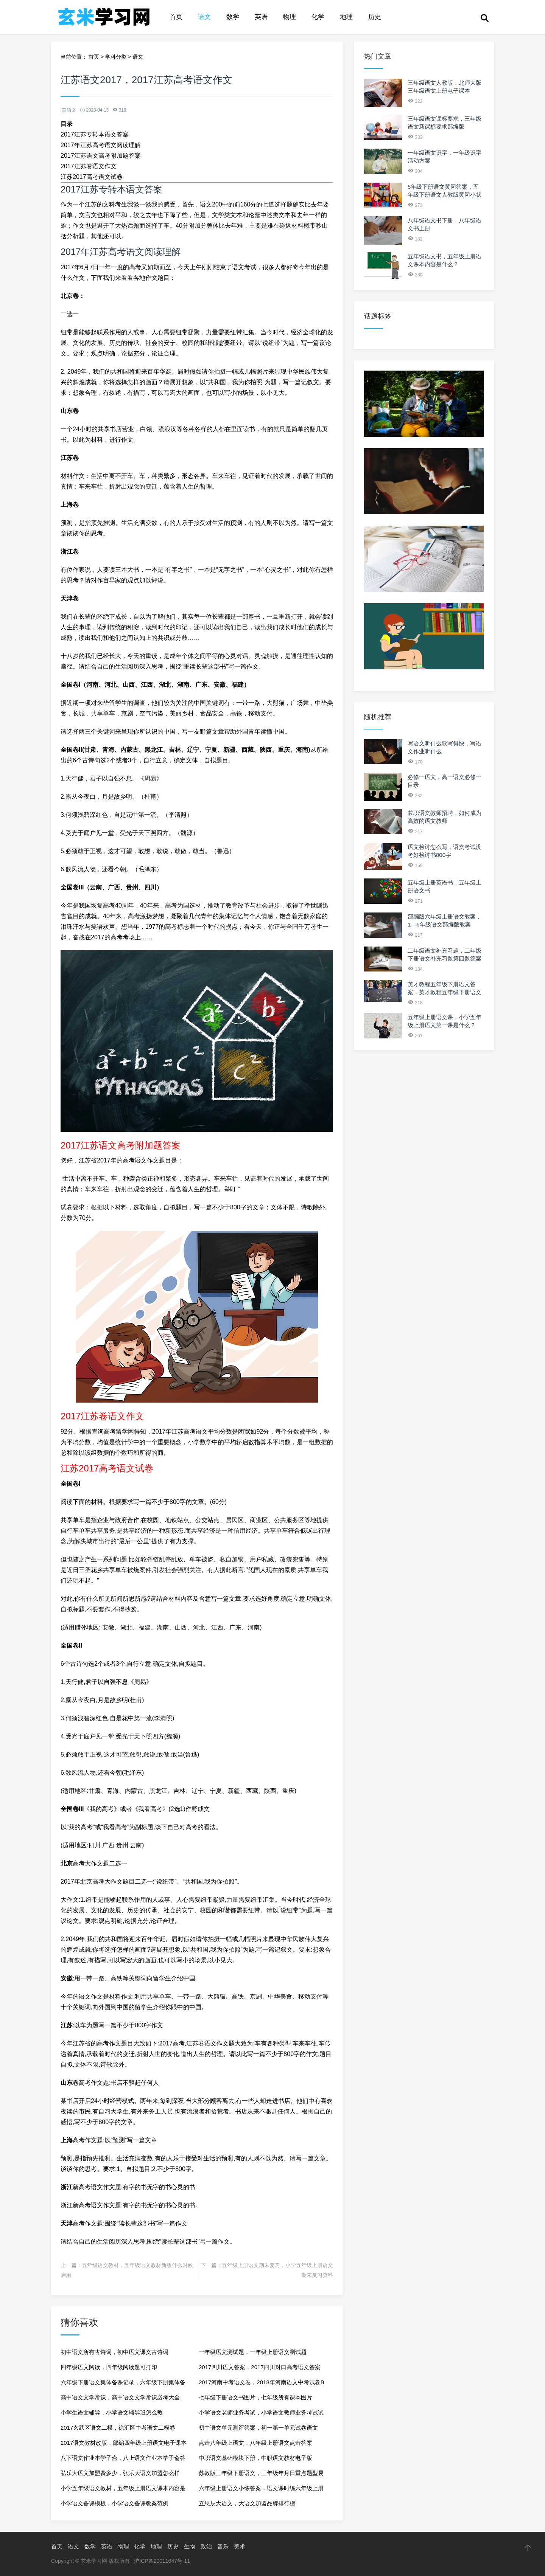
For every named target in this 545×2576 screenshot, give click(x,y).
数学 (232, 16)
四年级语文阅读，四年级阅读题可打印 (109, 2367)
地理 (346, 16)
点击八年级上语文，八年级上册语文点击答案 (255, 2442)
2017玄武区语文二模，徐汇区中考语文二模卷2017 (118, 2429)
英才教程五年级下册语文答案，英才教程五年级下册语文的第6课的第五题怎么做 (444, 992)
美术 (239, 2546)
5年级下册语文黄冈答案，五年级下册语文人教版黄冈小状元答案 (444, 194)
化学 (317, 16)
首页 (176, 16)
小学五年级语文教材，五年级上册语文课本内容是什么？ (123, 2490)
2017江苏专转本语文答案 (95, 134)
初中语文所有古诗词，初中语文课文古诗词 (114, 2352)
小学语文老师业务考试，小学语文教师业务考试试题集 (261, 2414)
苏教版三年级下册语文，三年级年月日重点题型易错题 (261, 2475)
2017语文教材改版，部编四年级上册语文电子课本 (124, 2442)
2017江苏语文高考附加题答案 (101, 155)
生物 (189, 2546)
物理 (289, 16)
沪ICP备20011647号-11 (162, 2561)
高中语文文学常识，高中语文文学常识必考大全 (120, 2397)
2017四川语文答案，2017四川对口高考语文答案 (260, 2367)
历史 (374, 16)
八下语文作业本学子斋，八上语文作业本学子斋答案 (123, 2460)
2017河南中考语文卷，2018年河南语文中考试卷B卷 (261, 2384)
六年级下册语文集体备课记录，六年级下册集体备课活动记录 (123, 2384)
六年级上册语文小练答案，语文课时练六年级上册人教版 (261, 2490)
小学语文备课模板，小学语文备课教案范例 (114, 2503)
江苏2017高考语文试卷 (92, 177)
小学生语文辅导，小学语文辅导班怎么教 (112, 2412)
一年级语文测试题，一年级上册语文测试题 (253, 2352)
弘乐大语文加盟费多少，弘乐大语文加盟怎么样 (120, 2473)
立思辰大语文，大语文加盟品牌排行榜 (247, 2503)
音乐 (223, 2546)
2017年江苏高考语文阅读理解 (101, 145)
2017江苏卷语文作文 (89, 166)
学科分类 (115, 57)
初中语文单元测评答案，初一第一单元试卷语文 (258, 2427)
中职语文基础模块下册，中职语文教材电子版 (255, 2458)
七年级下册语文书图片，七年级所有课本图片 (255, 2397)
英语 (261, 16)
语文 (204, 16)
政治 (206, 2546)
